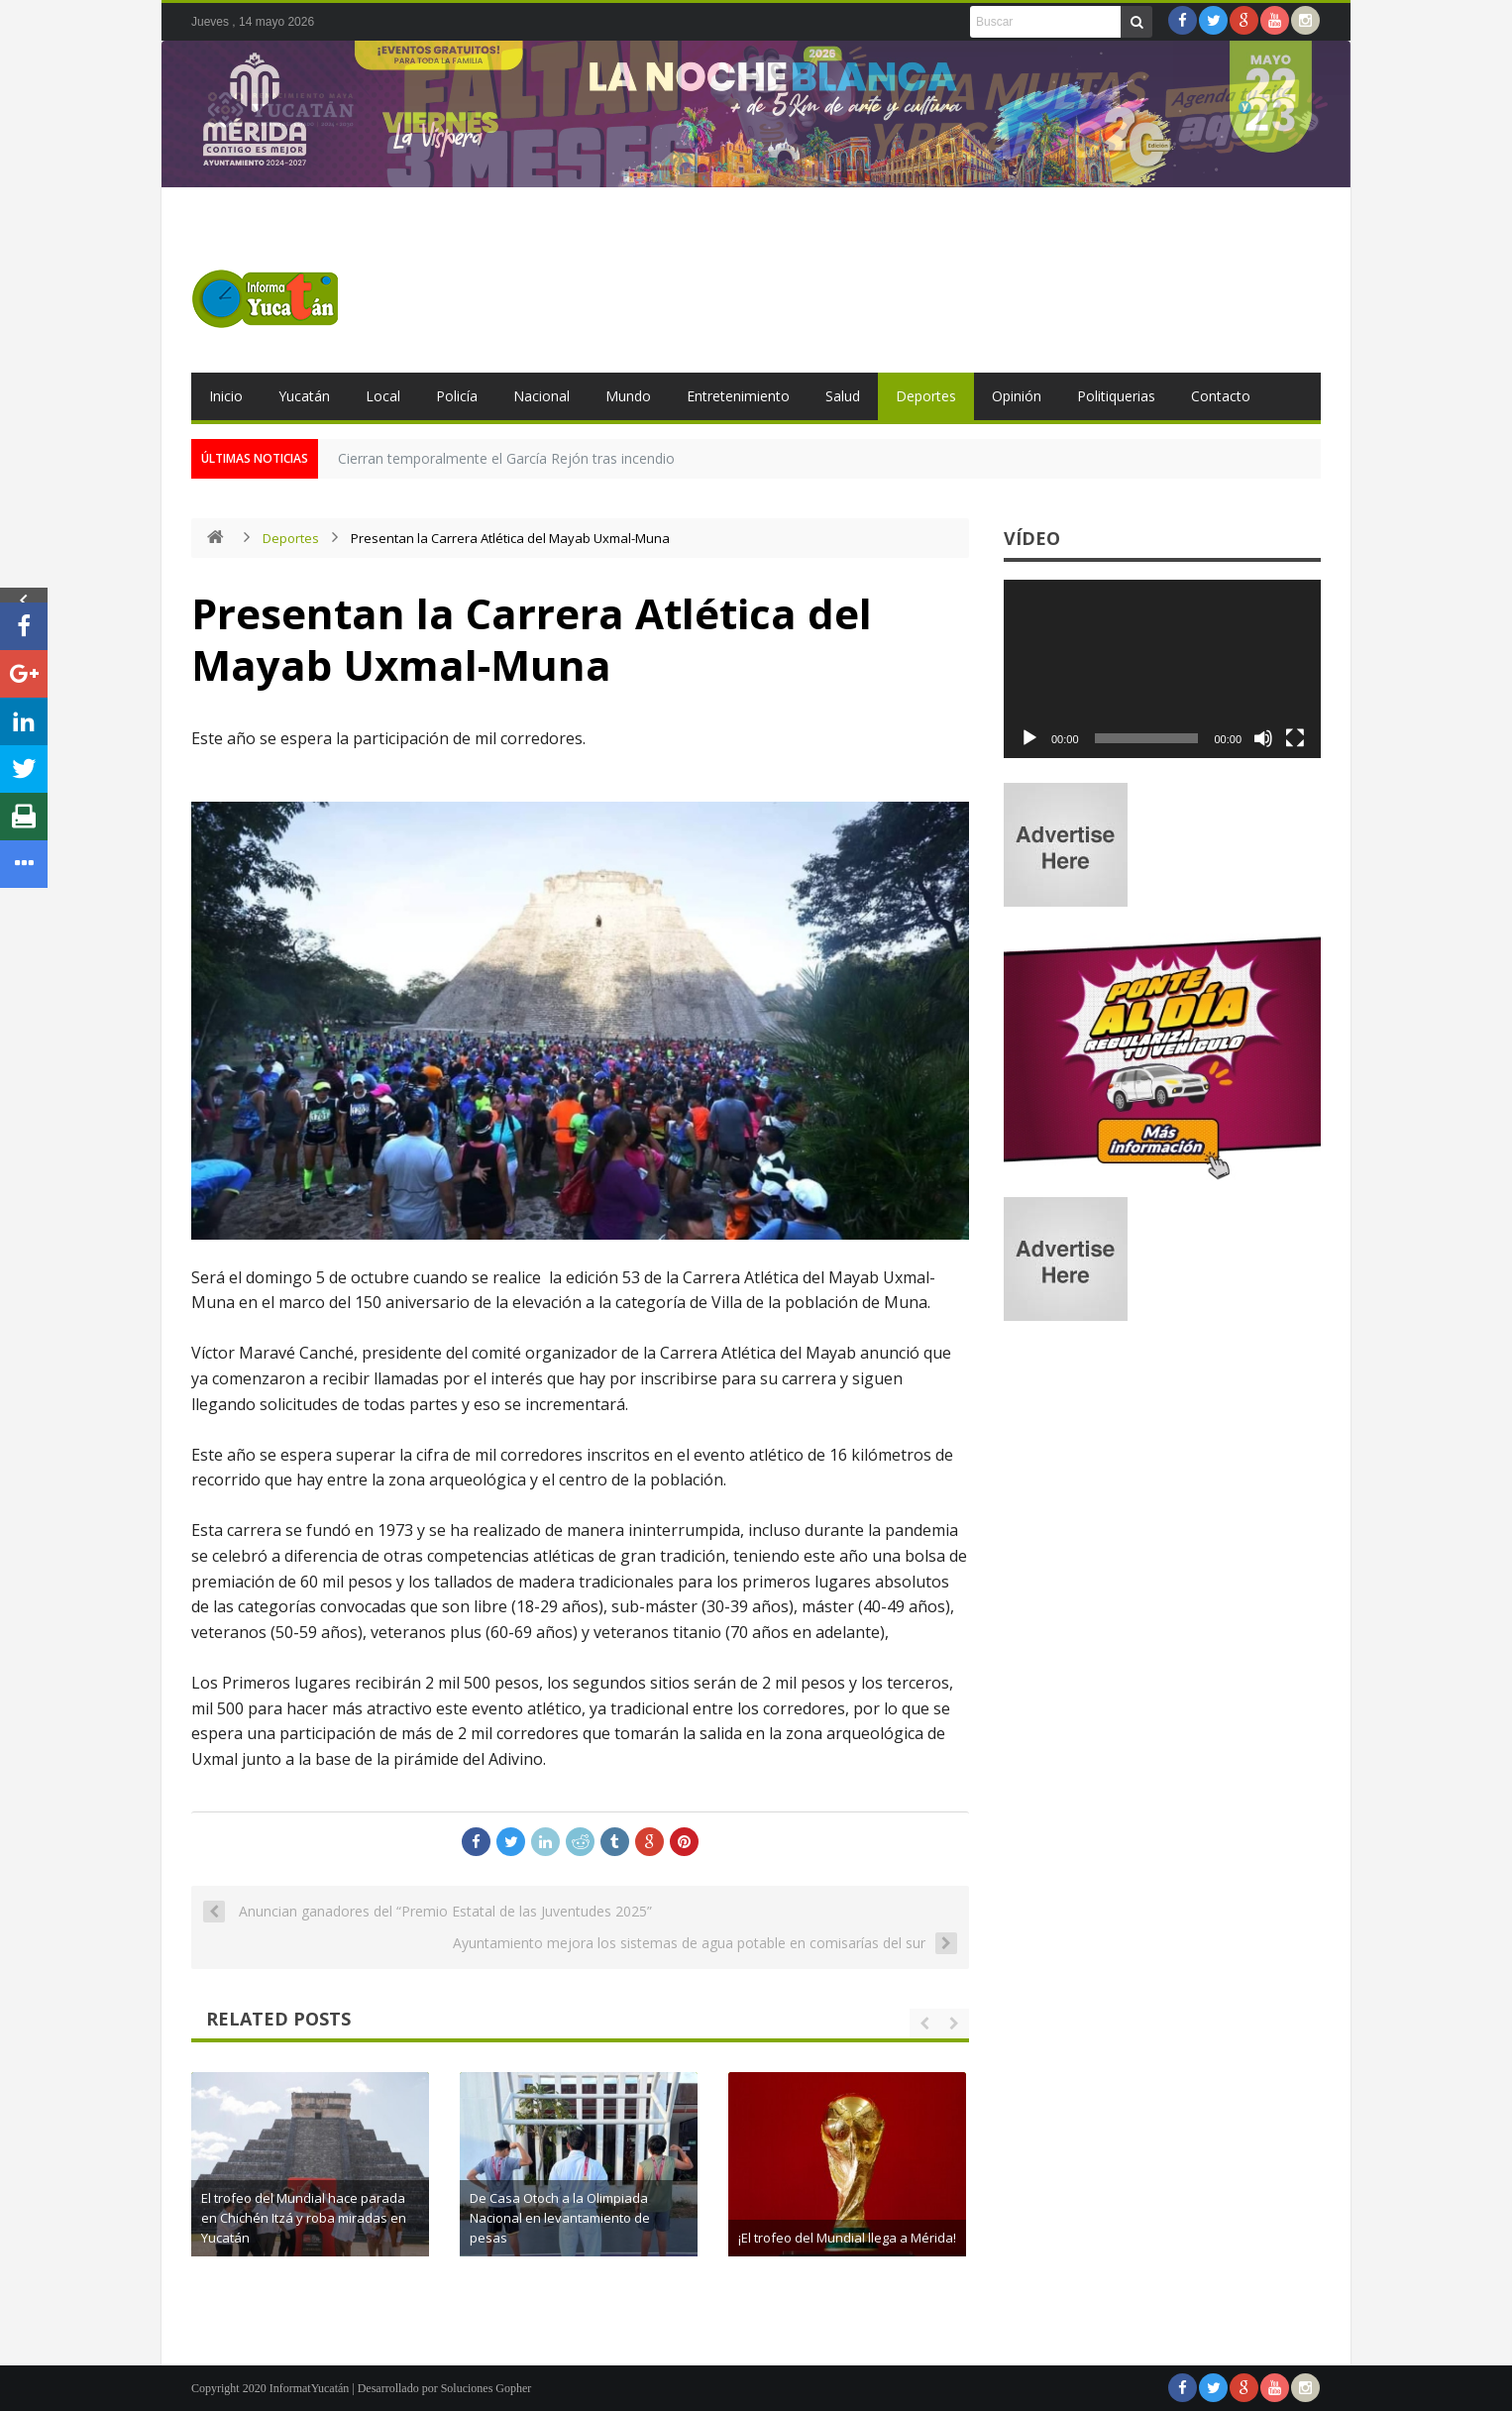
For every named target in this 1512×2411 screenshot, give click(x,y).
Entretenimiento (738, 395)
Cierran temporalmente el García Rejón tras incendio (506, 458)
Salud (842, 395)
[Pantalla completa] (1295, 738)
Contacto (1220, 395)
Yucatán (304, 395)
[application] (1162, 669)
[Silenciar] (1263, 738)
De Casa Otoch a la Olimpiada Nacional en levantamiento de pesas (858, 2218)
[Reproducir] (1029, 738)
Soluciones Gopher (486, 2388)
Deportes (926, 395)
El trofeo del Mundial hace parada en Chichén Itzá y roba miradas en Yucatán (601, 2218)
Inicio (226, 395)
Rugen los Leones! (315, 2238)
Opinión (1016, 395)
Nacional (541, 395)
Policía (457, 395)
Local (383, 395)
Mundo (628, 395)
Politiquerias (1116, 395)
